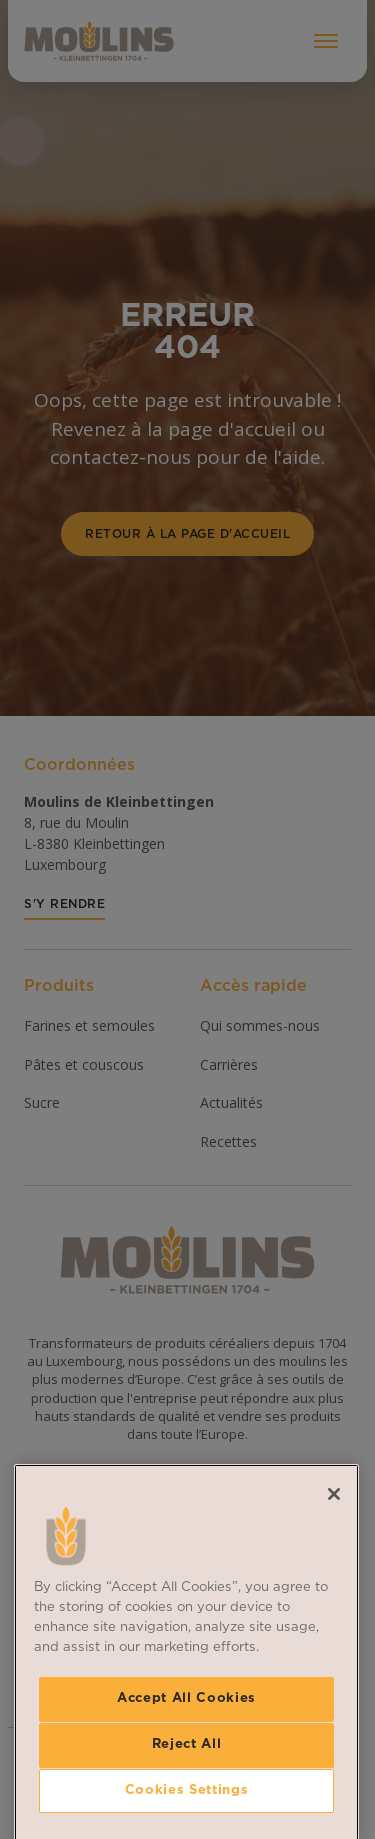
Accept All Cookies (186, 1812)
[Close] (334, 1608)
